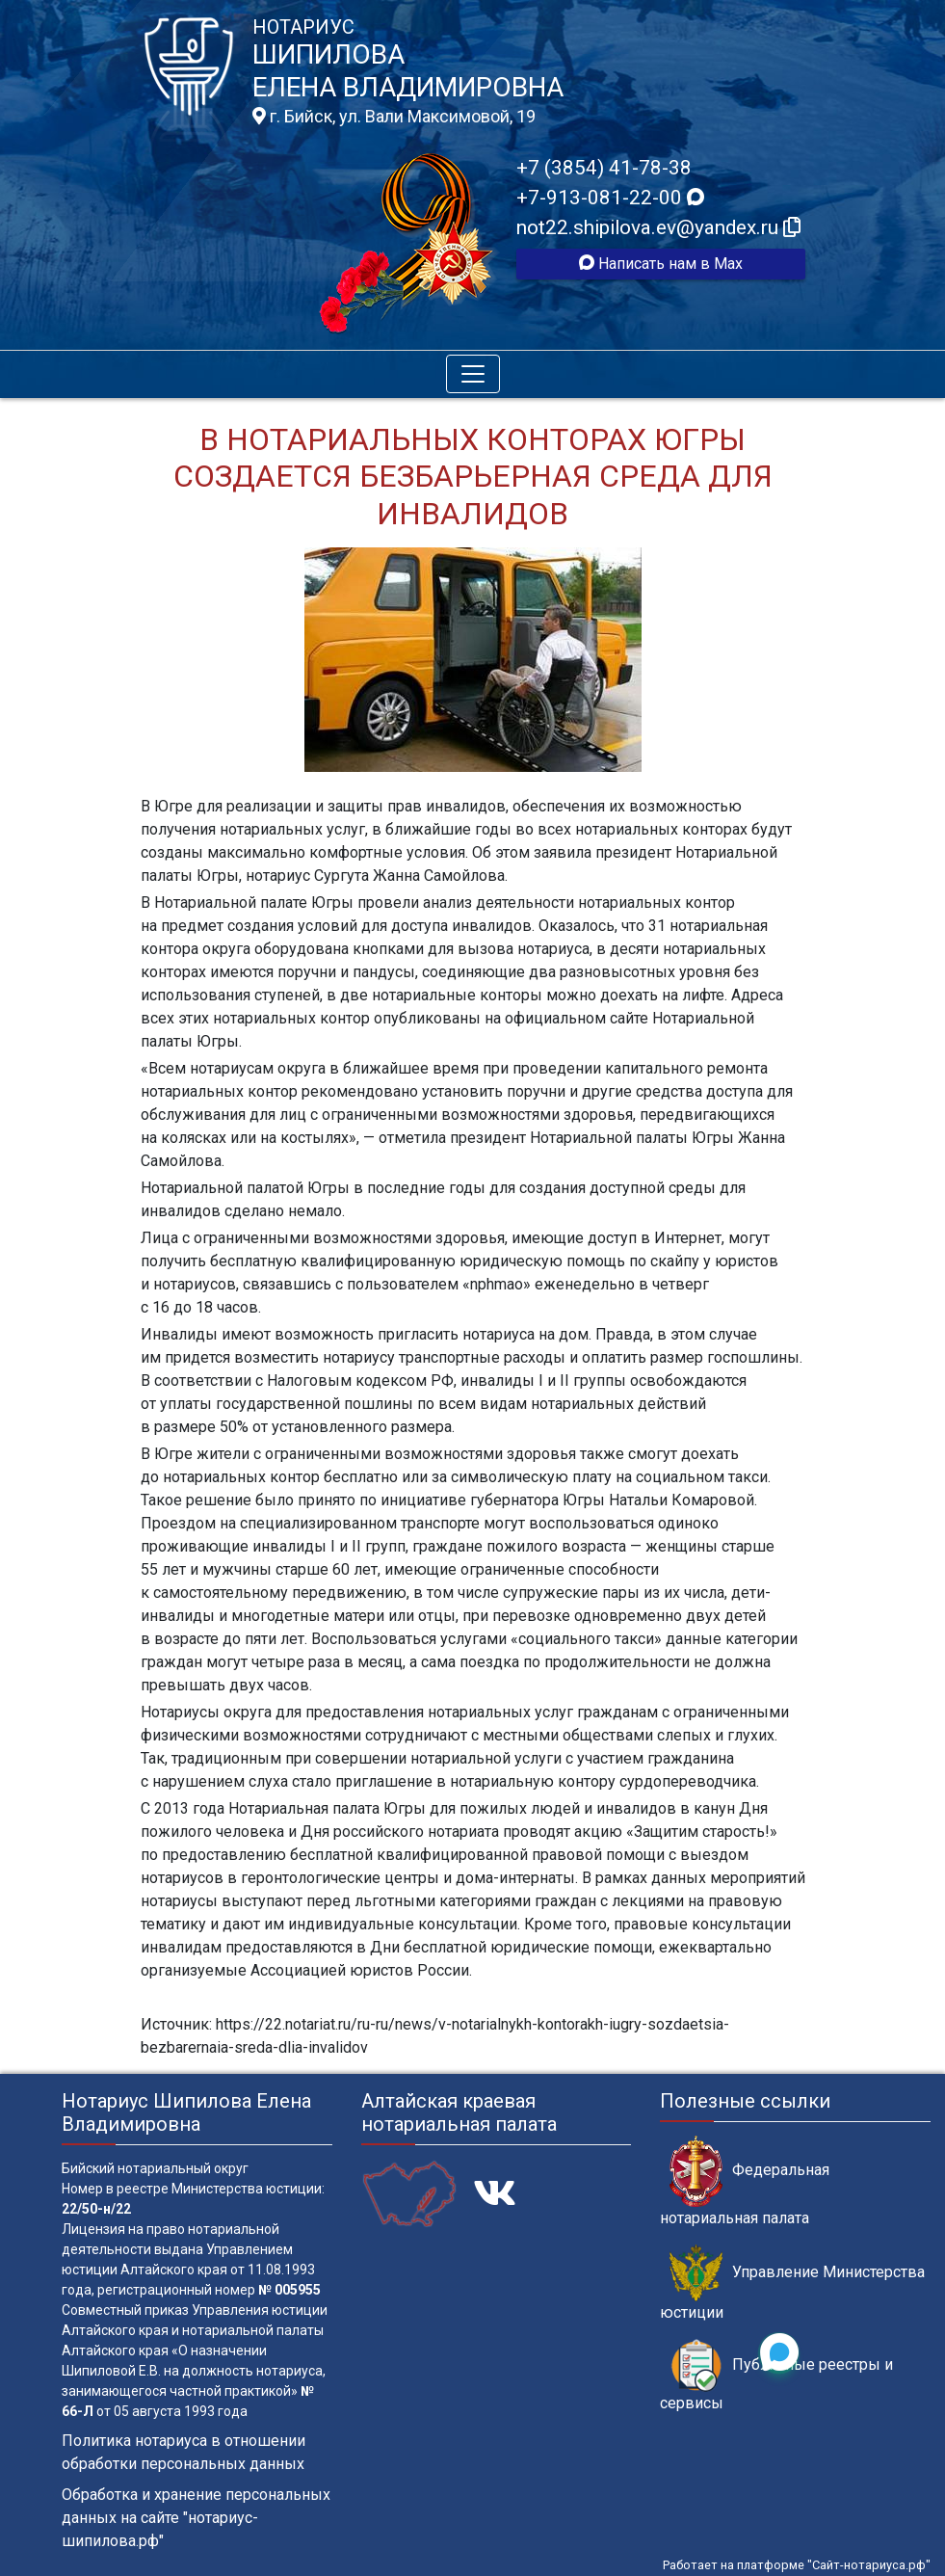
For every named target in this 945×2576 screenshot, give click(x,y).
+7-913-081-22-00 (610, 197)
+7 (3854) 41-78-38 (604, 167)
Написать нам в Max (661, 263)
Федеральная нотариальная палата (744, 2181)
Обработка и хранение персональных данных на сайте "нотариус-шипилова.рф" (196, 2517)
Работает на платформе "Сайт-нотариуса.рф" (797, 2565)
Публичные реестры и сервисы (776, 2375)
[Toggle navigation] (473, 374)
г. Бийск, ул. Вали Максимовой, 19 (394, 116)
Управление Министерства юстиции (792, 2283)
